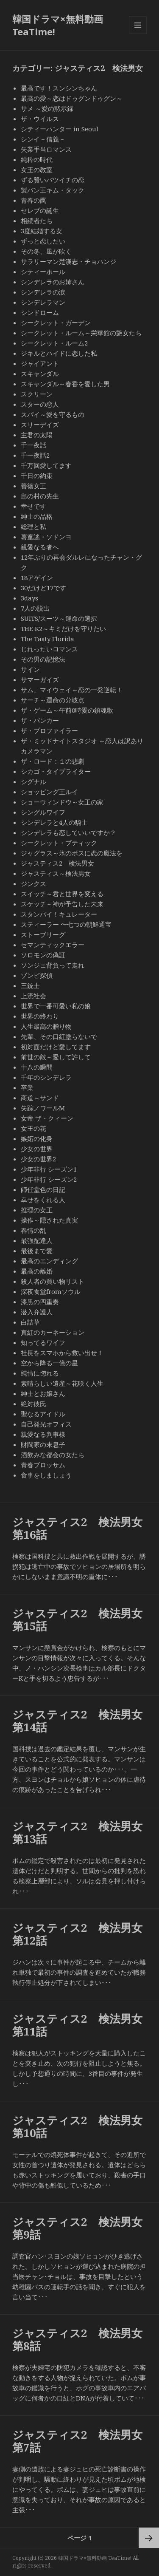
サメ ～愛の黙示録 (47, 108)
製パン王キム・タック (52, 190)
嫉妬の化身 (37, 1138)
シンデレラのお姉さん (52, 281)
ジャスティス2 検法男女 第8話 (82, 2339)
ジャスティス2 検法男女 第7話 (82, 2441)
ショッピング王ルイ (49, 791)
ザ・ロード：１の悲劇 (52, 761)
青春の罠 (33, 200)
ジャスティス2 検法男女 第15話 (82, 1619)
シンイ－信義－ (43, 139)
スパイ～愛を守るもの (52, 414)
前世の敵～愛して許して (56, 1057)
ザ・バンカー (40, 720)
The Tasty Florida (47, 638)
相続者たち (37, 220)
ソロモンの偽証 (43, 955)
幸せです (33, 506)
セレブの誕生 (40, 210)
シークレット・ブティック (59, 842)
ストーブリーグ (43, 934)
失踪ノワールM (43, 1108)
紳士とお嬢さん (43, 1393)
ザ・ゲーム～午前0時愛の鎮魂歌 (67, 710)
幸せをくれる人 (43, 1199)
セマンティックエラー (52, 944)
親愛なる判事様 (43, 1434)
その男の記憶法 (43, 659)
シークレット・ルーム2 (54, 343)
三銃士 (30, 985)
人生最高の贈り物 (46, 1026)
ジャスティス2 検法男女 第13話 (82, 1832)
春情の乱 (33, 1230)
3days (29, 598)
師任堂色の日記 (43, 1189)
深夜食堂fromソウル (51, 1291)
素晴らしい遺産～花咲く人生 (62, 1383)
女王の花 (33, 1128)
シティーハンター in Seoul (59, 129)
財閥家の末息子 (43, 1444)
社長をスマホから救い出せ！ (62, 1352)
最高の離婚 (37, 1271)
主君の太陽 (37, 434)
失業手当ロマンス (46, 149)
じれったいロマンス (49, 649)
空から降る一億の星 (49, 1363)
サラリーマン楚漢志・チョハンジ (68, 261)
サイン (30, 669)
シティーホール (43, 271)
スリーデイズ (40, 424)
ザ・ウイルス (40, 118)
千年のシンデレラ (46, 1077)
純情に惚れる (40, 1373)
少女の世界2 (38, 1159)
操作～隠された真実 (49, 1220)
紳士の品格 (37, 516)
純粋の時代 (37, 159)
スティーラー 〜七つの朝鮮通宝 (66, 924)
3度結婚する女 (41, 230)
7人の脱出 (35, 608)
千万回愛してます (46, 465)
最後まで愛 (37, 1250)
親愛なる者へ (40, 547)
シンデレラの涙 (43, 292)
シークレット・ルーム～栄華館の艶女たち (81, 332)
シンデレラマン (43, 302)
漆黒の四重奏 (40, 1301)
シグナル (33, 781)
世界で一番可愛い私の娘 (56, 1006)
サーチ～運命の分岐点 (52, 700)
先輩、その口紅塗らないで (59, 1036)
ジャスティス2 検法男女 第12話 (82, 1934)
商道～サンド (43, 1097)
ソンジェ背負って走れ (52, 965)
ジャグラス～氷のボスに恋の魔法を (72, 853)
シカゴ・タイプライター (56, 771)
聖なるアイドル (43, 1414)
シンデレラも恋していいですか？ (68, 832)
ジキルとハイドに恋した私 (59, 353)
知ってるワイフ (43, 1342)
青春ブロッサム (43, 1465)
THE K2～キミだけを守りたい (63, 628)
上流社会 (33, 995)
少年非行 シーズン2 (49, 1179)
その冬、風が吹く (46, 251)
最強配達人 (37, 1240)
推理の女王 (37, 1210)
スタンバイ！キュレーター (59, 914)
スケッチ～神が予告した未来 (62, 904)
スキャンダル (40, 373)
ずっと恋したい (46, 241)
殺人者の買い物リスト (52, 1281)
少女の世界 (37, 1148)
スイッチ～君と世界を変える (62, 893)
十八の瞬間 (37, 1067)
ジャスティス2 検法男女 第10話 (82, 2126)
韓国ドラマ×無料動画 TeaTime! (57, 25)
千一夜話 (33, 445)
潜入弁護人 (37, 1312)
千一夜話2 (35, 455)
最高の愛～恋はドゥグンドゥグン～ (72, 98)
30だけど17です (43, 587)
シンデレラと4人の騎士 (54, 822)
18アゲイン (37, 577)
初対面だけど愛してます (56, 1046)
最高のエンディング (49, 1261)
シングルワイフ (43, 812)
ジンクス (33, 883)
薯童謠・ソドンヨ (46, 536)
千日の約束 (37, 475)
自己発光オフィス (46, 1424)
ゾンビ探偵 (37, 975)
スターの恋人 (40, 404)
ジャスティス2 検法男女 (57, 863)
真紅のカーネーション (52, 1332)
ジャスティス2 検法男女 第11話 (82, 2025)
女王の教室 (37, 169)
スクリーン (37, 394)
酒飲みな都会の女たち (52, 1454)
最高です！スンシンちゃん (59, 88)
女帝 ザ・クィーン (47, 1118)
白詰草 (30, 1322)
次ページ (149, 2538)
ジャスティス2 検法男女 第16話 (82, 1528)
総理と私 (33, 526)
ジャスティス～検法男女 (56, 873)
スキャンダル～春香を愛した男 (65, 383)
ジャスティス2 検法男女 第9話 (82, 2228)
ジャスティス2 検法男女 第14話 (82, 1721)
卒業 (27, 1087)
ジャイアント (40, 363)
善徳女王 (33, 485)
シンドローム (40, 312)
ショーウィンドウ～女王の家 (62, 802)
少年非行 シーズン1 (49, 1169)
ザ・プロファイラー (49, 730)
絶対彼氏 (33, 1403)
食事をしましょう (46, 1475)
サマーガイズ (40, 679)
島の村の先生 (40, 496)
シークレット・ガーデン (56, 322)
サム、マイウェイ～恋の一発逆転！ (72, 689)
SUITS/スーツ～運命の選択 (59, 618)
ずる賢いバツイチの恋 (52, 180)
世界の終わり (40, 1016)
